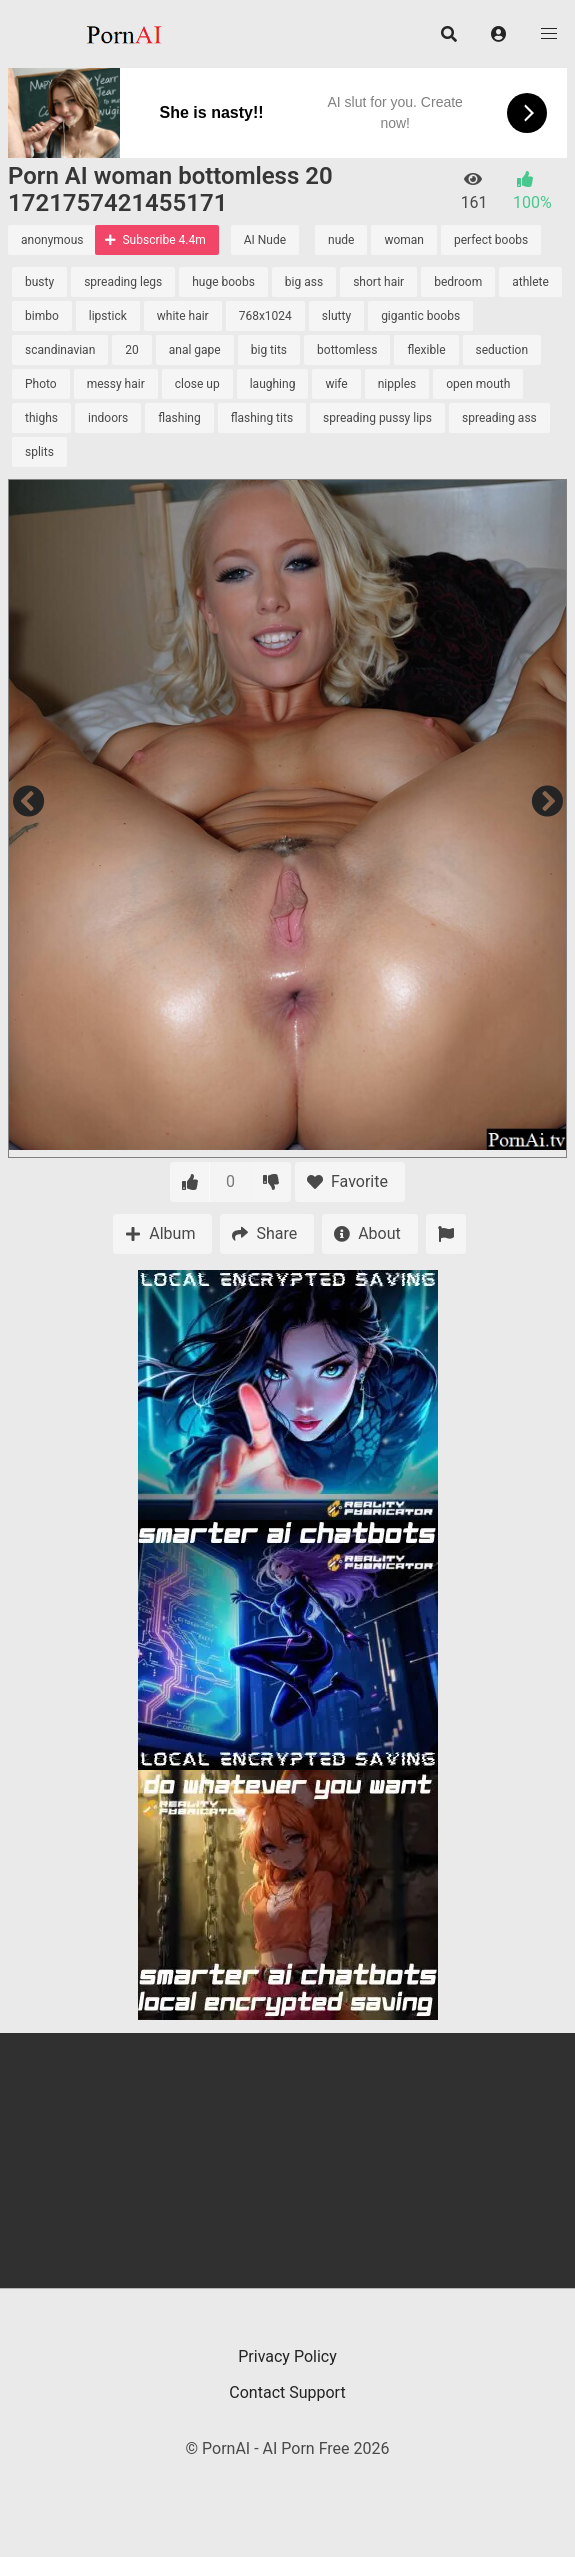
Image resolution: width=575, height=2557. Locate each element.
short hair (378, 282)
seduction (502, 350)
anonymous (52, 240)
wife (336, 384)
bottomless (347, 350)
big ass (304, 282)
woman (404, 240)
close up (197, 384)
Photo (41, 384)
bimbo (42, 316)
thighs (41, 418)
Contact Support (287, 2392)
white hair (183, 316)
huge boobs (223, 282)
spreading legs (123, 282)
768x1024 (265, 316)
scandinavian (60, 350)
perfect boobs (491, 240)
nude (341, 240)
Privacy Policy (287, 2356)
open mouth (478, 384)
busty (39, 282)
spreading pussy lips (377, 418)
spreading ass (499, 418)
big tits (269, 350)
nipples (397, 384)
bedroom (458, 282)
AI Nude (265, 240)
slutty (336, 316)
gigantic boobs (420, 316)
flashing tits (262, 418)
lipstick (108, 316)
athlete (530, 282)
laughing (273, 384)
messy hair (116, 384)
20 (132, 350)
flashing (179, 418)
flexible (426, 350)
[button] (499, 34)
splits (39, 452)
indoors (108, 418)
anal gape (195, 350)
